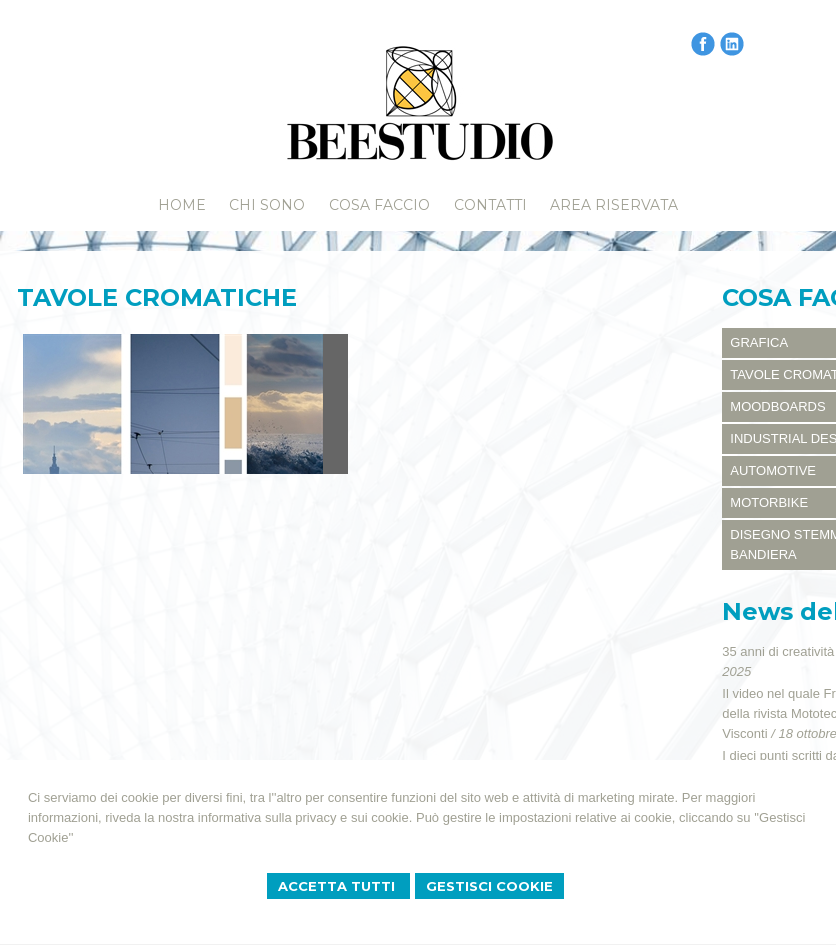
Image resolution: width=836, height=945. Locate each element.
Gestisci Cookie (489, 886)
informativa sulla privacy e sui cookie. (305, 817)
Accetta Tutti (338, 886)
